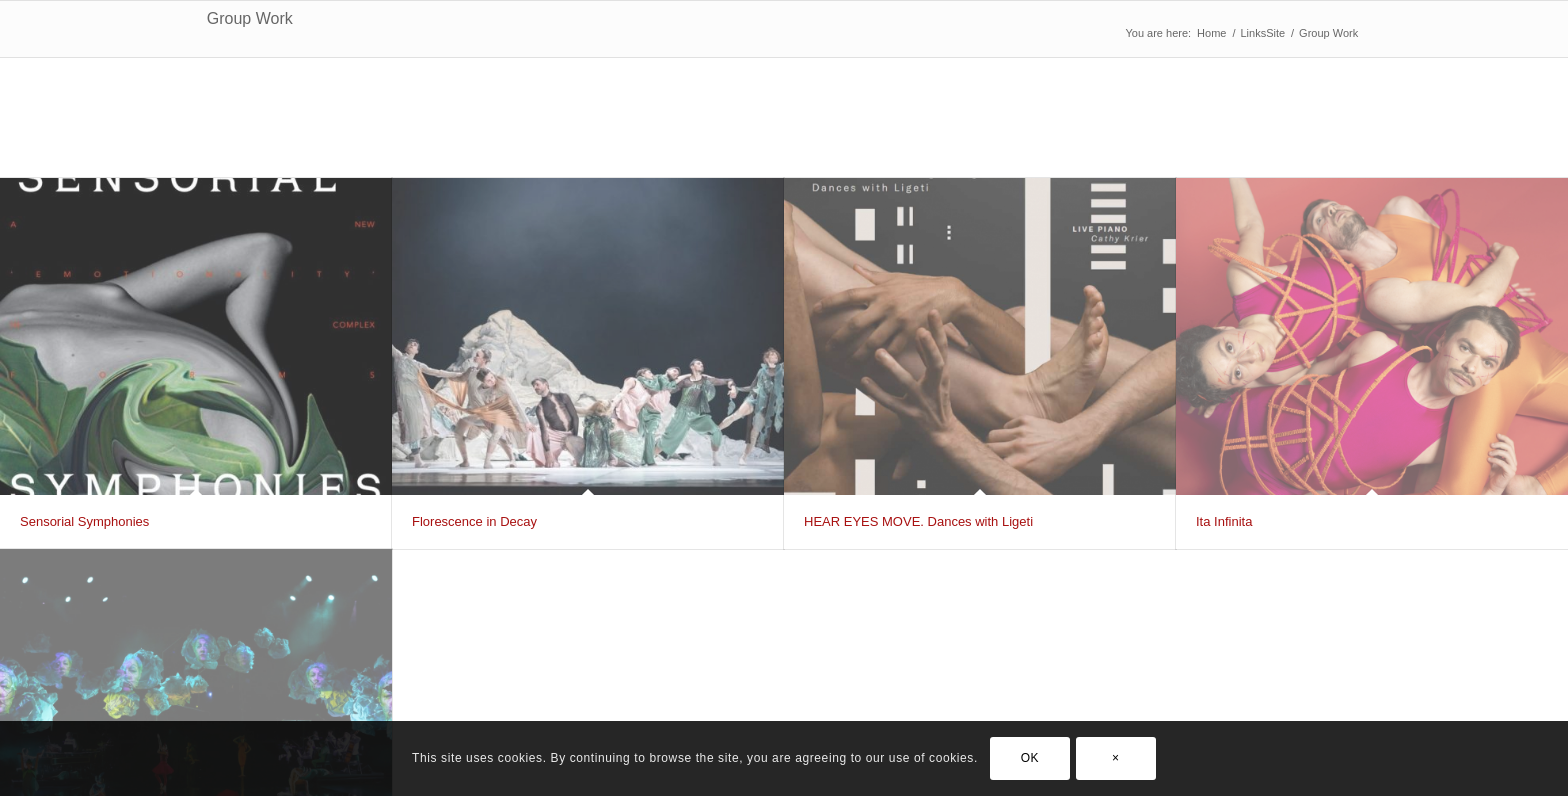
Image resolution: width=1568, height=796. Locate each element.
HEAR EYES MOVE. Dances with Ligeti (918, 521)
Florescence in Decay (474, 521)
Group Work (250, 18)
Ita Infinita (1224, 521)
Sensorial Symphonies (84, 521)
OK (1030, 758)
